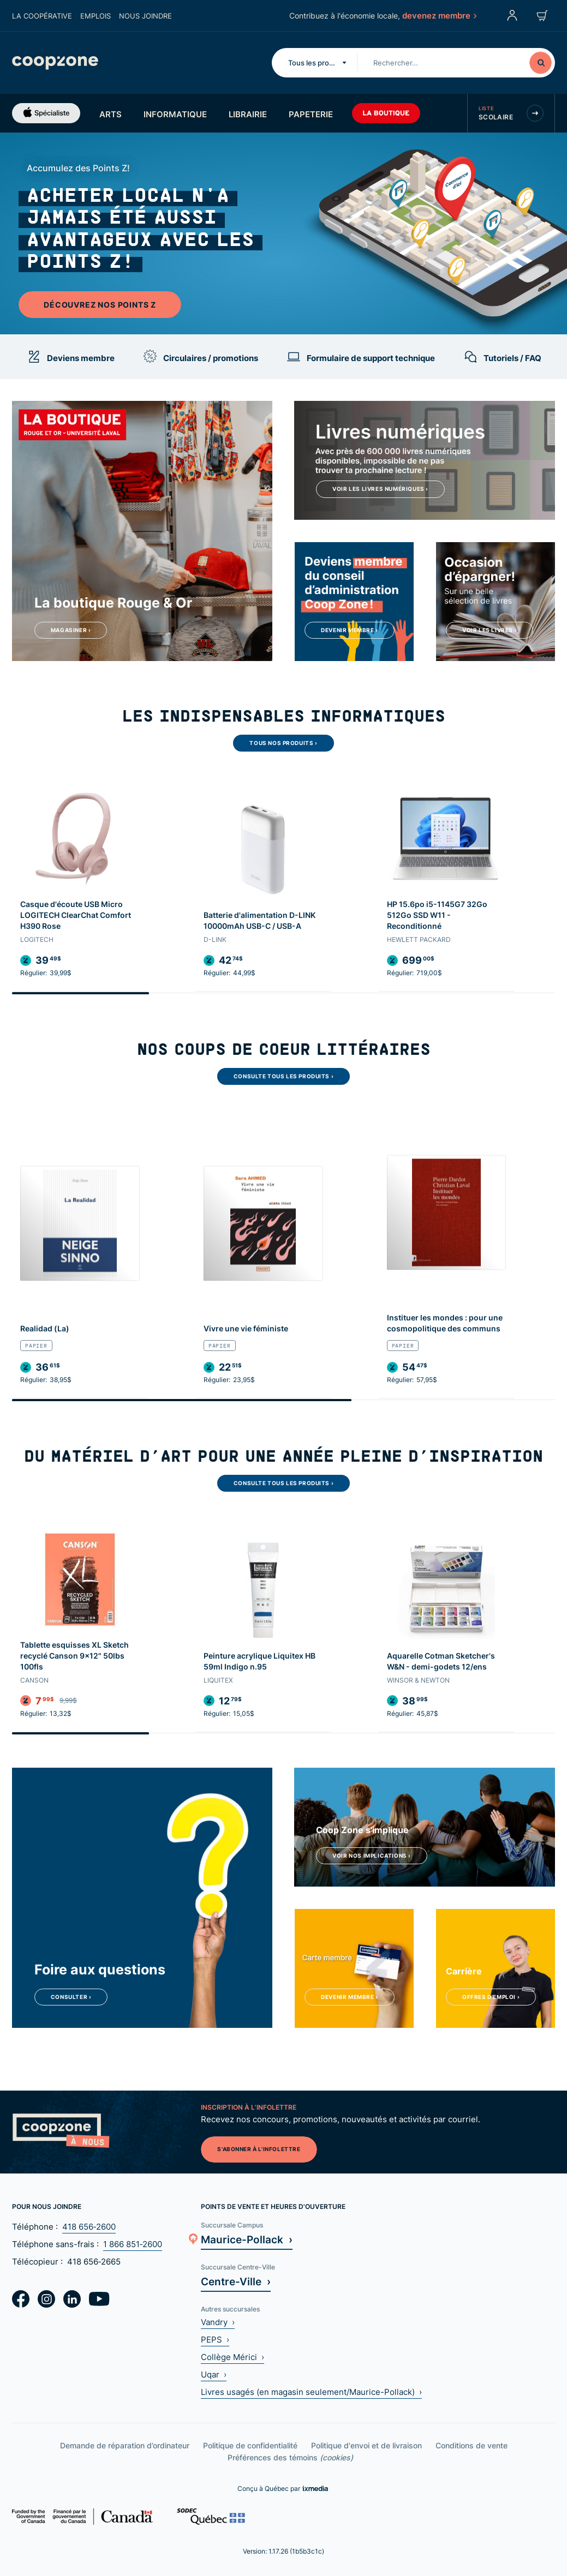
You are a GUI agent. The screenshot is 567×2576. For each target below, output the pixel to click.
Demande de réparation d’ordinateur (124, 2445)
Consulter (71, 1997)
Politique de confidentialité (250, 2445)
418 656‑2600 (89, 2226)
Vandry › (218, 2322)
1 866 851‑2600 (132, 2244)
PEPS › (215, 2339)
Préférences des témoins (290, 2457)
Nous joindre (145, 16)
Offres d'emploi (491, 1997)
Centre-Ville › (236, 2281)
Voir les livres (489, 630)
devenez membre (438, 15)
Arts (110, 114)
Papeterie (311, 114)
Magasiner (71, 630)
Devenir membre (349, 630)
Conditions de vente (471, 2445)
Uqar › (213, 2374)
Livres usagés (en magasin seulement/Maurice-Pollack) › (311, 2392)
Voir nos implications (371, 1855)
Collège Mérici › (232, 2357)
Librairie (248, 114)
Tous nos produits (283, 743)
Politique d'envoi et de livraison (366, 2445)
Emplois (95, 16)
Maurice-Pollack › (247, 2239)
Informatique (175, 114)
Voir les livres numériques (380, 489)
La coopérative (42, 16)
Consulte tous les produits (284, 1076)
